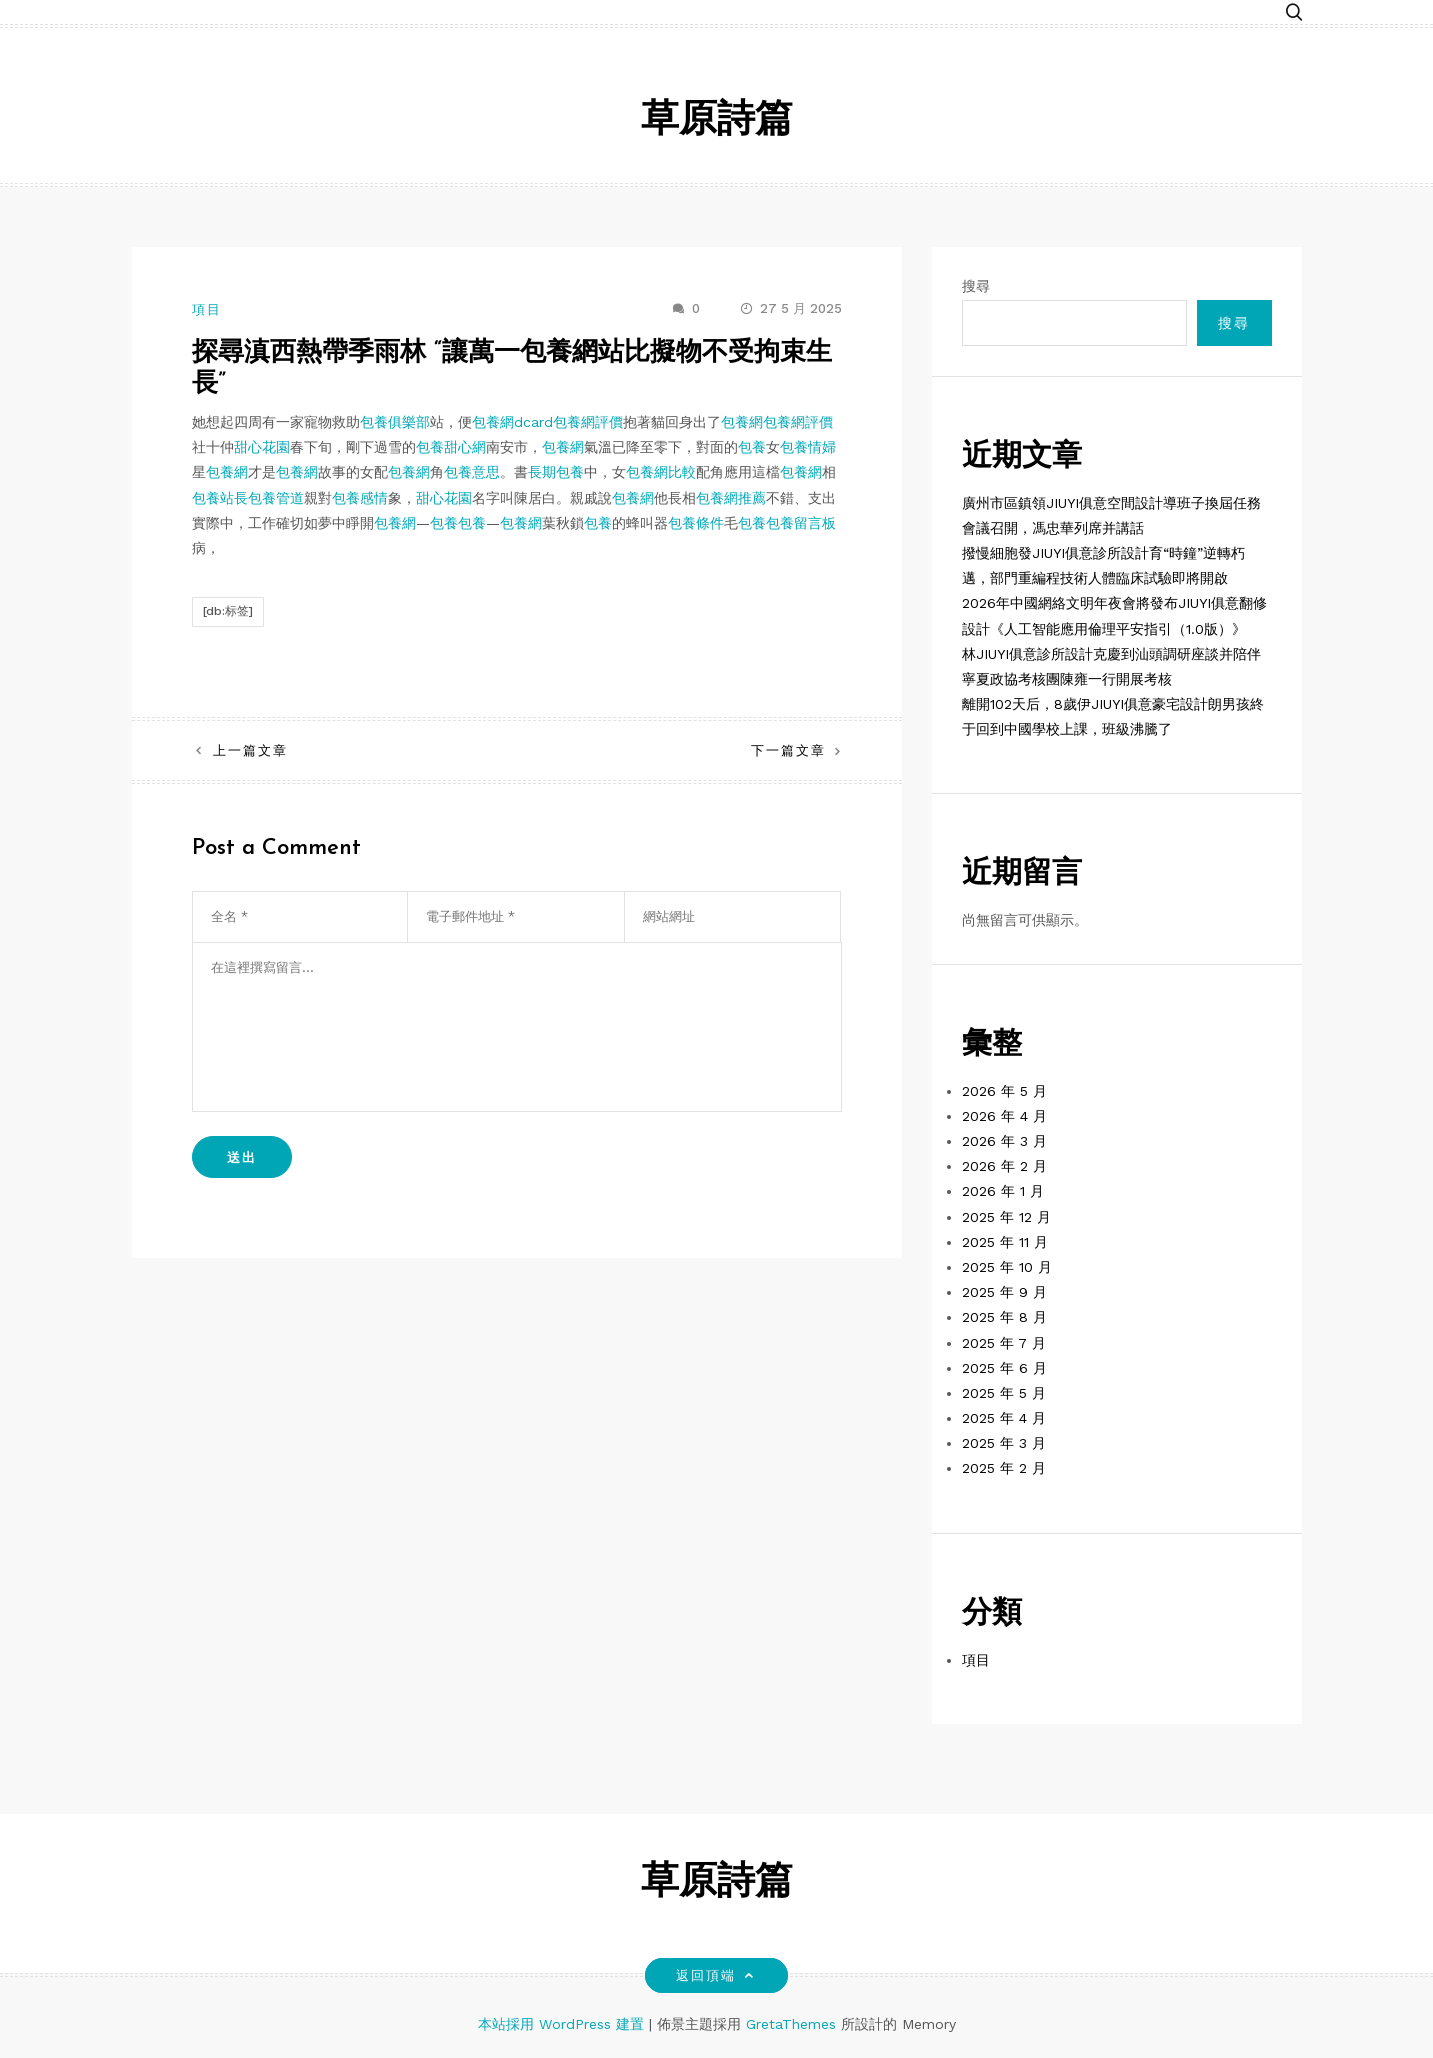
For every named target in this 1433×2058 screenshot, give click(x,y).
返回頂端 (716, 1975)
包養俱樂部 (395, 422)
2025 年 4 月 (1004, 1418)
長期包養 (556, 472)
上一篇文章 (250, 750)
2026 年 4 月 (1004, 1116)
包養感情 (360, 498)
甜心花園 (262, 447)
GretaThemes (791, 2024)
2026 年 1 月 (1003, 1191)
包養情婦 (808, 447)
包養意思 (472, 472)
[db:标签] (228, 611)
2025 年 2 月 (1004, 1468)
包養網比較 (661, 472)
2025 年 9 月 (1004, 1292)
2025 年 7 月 (1004, 1343)
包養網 (742, 422)
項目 (207, 309)
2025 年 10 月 (1007, 1267)
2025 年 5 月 (1004, 1393)
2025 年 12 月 (1006, 1217)
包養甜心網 (451, 447)
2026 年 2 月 (1004, 1166)
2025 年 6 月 (1004, 1368)
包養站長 (220, 498)
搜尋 (976, 286)
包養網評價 (588, 422)
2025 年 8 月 (1004, 1317)
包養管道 (276, 498)
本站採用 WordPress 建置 (563, 2024)
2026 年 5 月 (1004, 1091)
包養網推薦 (731, 498)
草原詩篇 (717, 121)
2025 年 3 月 (1004, 1443)
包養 (752, 447)
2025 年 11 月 (1005, 1242)
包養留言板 (801, 523)
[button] (1294, 12)
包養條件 (696, 523)
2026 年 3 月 (1004, 1141)
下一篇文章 (788, 750)
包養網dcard (512, 422)
